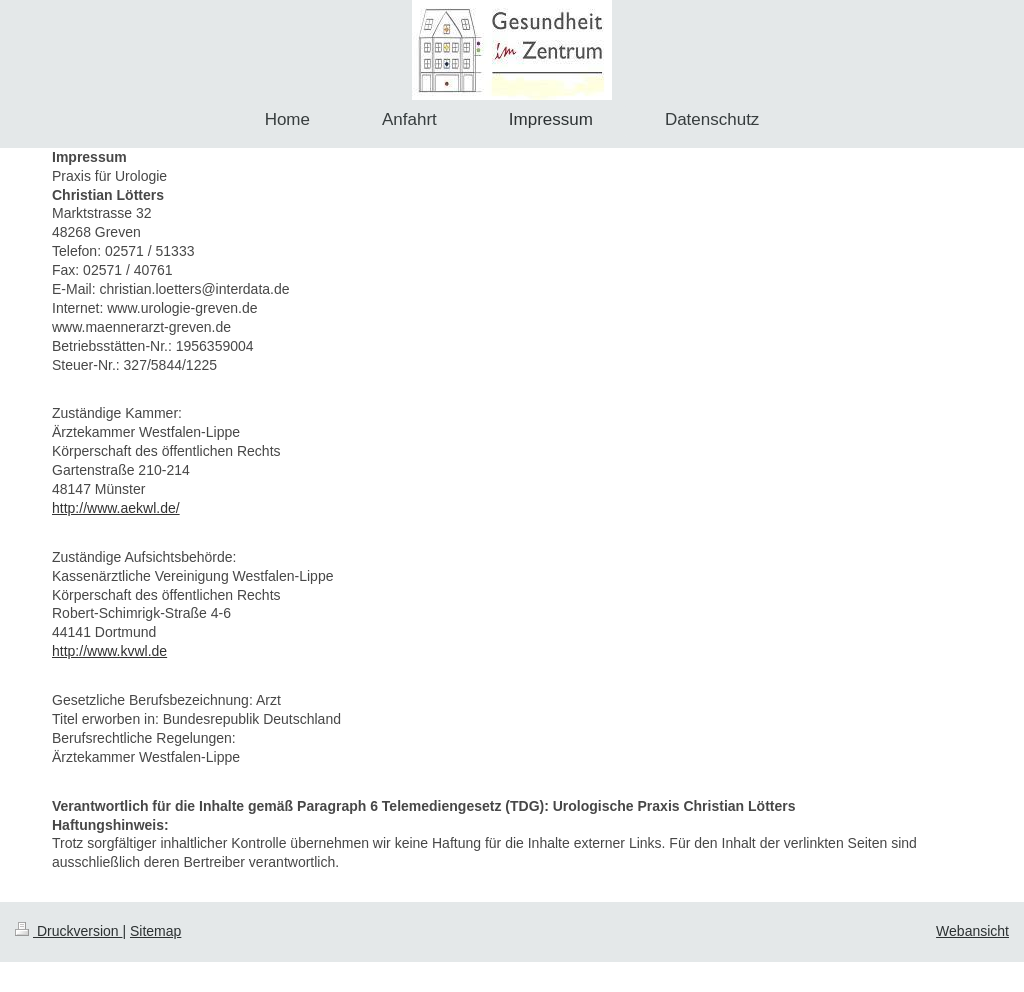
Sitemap (155, 931)
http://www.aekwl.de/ (116, 508)
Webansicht (972, 931)
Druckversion (68, 931)
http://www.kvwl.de (109, 651)
